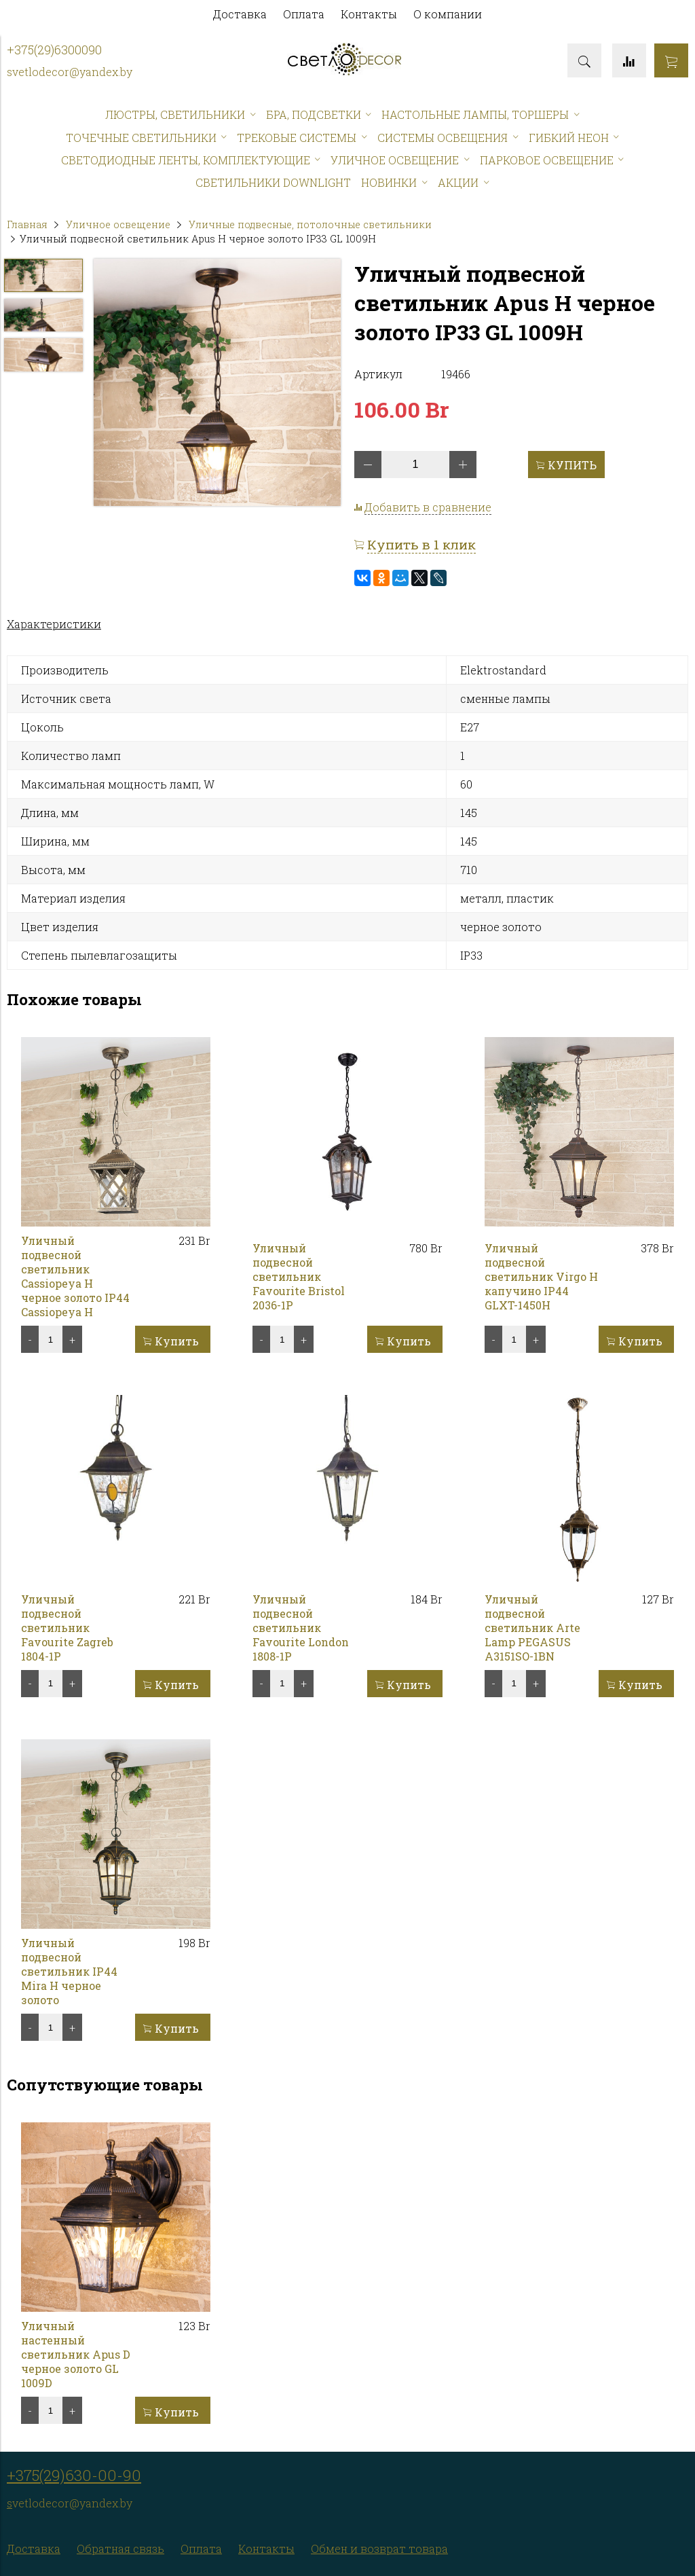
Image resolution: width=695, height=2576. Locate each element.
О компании (447, 14)
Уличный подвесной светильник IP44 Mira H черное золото (69, 1971)
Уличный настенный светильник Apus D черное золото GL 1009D (75, 2354)
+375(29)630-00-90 (74, 2475)
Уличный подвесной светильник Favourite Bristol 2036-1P (298, 1276)
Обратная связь (120, 2548)
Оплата (303, 14)
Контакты (369, 14)
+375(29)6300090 (54, 50)
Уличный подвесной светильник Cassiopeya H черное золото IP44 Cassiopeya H (75, 1276)
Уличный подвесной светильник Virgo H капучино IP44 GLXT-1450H (541, 1276)
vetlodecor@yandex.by (72, 72)
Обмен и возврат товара (379, 2548)
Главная (27, 224)
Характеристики (54, 624)
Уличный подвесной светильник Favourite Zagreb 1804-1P (67, 1627)
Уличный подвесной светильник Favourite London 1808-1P (300, 1627)
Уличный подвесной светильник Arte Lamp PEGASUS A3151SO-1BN (532, 1627)
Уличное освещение (118, 224)
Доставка (240, 14)
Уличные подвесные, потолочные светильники (310, 224)
